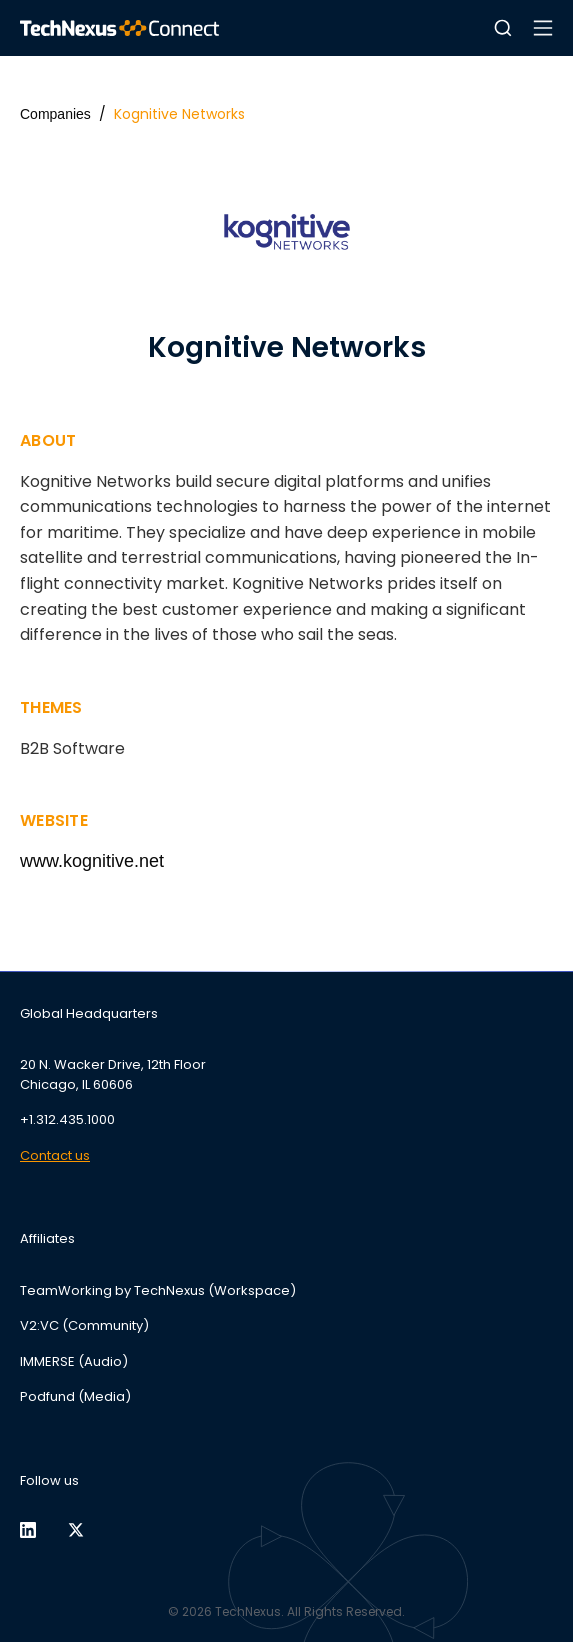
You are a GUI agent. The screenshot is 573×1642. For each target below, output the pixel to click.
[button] (503, 28)
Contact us (55, 1155)
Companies (55, 114)
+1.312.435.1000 (67, 1119)
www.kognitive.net (92, 861)
